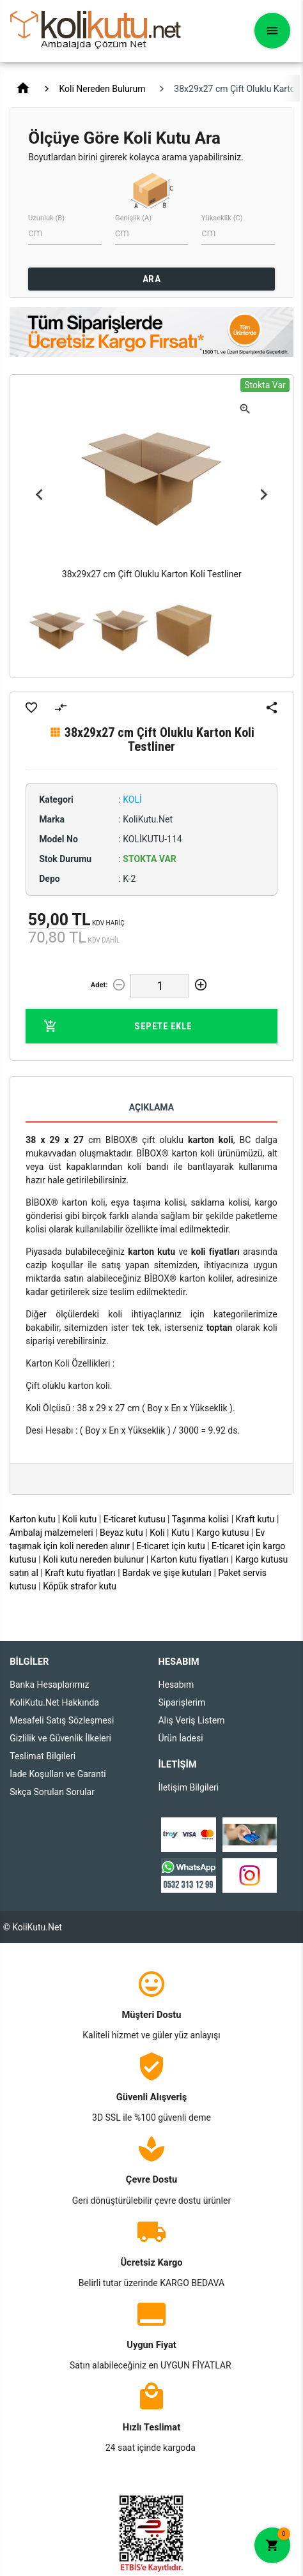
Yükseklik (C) (222, 218)
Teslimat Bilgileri (42, 1756)
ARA (152, 279)
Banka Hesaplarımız (49, 1684)
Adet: (99, 985)
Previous (39, 494)
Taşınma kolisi (200, 1519)
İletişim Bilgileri (188, 1787)
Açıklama (151, 1107)
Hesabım (176, 1684)
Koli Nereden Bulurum (102, 89)
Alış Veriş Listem (191, 1720)
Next (264, 494)
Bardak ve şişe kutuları (167, 1573)
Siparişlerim (181, 1702)
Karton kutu (33, 1519)
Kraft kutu (255, 1519)
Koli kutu (79, 1519)
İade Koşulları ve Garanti (57, 1774)
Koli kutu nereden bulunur (93, 1559)
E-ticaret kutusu (135, 1519)
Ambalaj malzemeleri (51, 1532)
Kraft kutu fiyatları (80, 1573)
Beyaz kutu (121, 1532)
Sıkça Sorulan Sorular (52, 1792)
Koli (157, 1532)
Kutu (180, 1532)
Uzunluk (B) (46, 218)
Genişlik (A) (133, 218)
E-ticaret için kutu (170, 1546)
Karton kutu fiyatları (190, 1559)
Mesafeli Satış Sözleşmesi (62, 1720)
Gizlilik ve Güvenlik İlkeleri (60, 1738)
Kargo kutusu (222, 1532)
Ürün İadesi (180, 1738)
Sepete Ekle (117, 1026)
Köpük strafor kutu (79, 1586)
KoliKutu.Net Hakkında (54, 1702)
